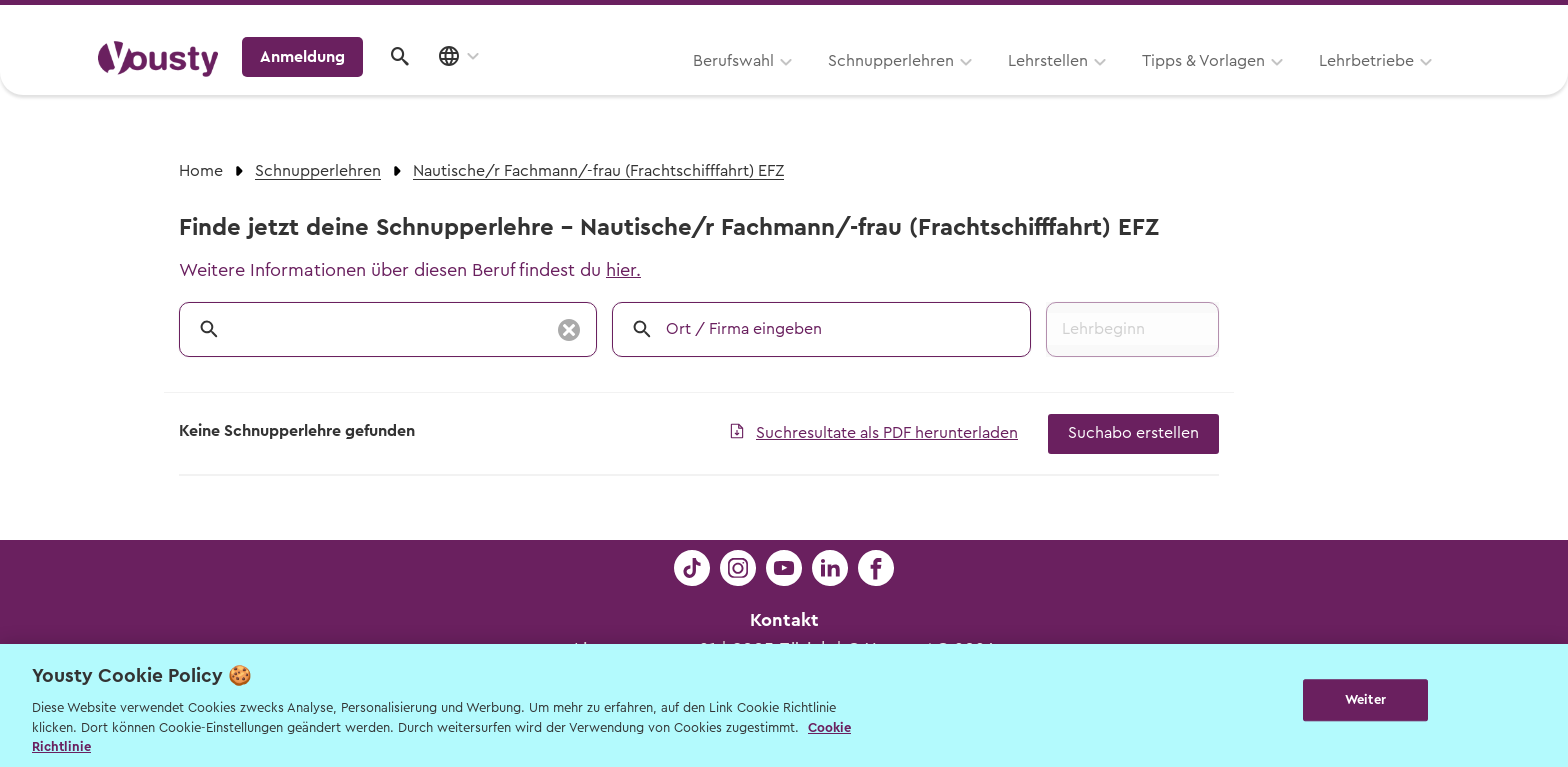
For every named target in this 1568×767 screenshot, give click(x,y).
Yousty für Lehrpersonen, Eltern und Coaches (1097, 21)
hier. (623, 270)
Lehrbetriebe (1112, 87)
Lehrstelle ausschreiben (1384, 21)
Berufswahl (479, 87)
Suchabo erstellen (1133, 433)
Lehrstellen (794, 87)
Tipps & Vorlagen (949, 87)
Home (201, 171)
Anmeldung (1296, 85)
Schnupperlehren (637, 87)
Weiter (1365, 703)
